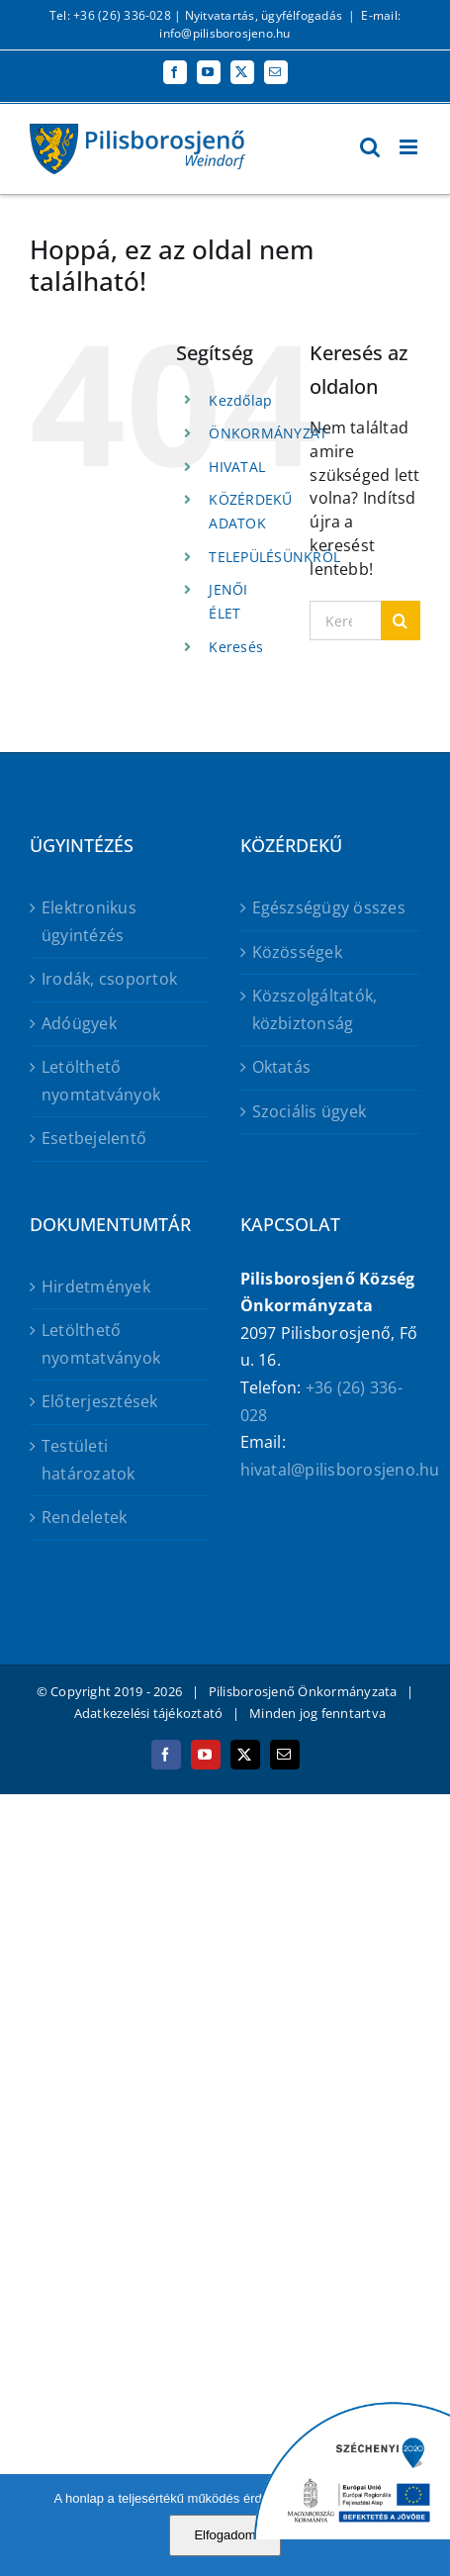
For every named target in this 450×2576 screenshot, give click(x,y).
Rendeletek (84, 1517)
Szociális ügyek (309, 1111)
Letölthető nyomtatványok (101, 1080)
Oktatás (282, 1067)
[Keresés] (400, 620)
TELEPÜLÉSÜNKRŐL (274, 556)
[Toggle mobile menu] (410, 147)
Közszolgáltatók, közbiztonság (315, 1009)
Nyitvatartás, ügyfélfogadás (263, 15)
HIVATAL (237, 466)
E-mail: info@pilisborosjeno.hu (280, 24)
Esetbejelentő (94, 1138)
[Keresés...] (345, 620)
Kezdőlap (240, 400)
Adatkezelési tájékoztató (149, 1713)
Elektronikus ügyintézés (89, 921)
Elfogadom (224, 2535)
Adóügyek (79, 1023)
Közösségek (297, 952)
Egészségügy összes (328, 907)
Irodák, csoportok (109, 979)
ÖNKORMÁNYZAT (268, 433)
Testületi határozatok (88, 1459)
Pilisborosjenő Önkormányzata (303, 1691)
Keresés (236, 646)
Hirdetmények (96, 1286)
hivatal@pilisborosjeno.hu (340, 1469)
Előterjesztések (100, 1401)
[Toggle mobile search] (370, 147)
